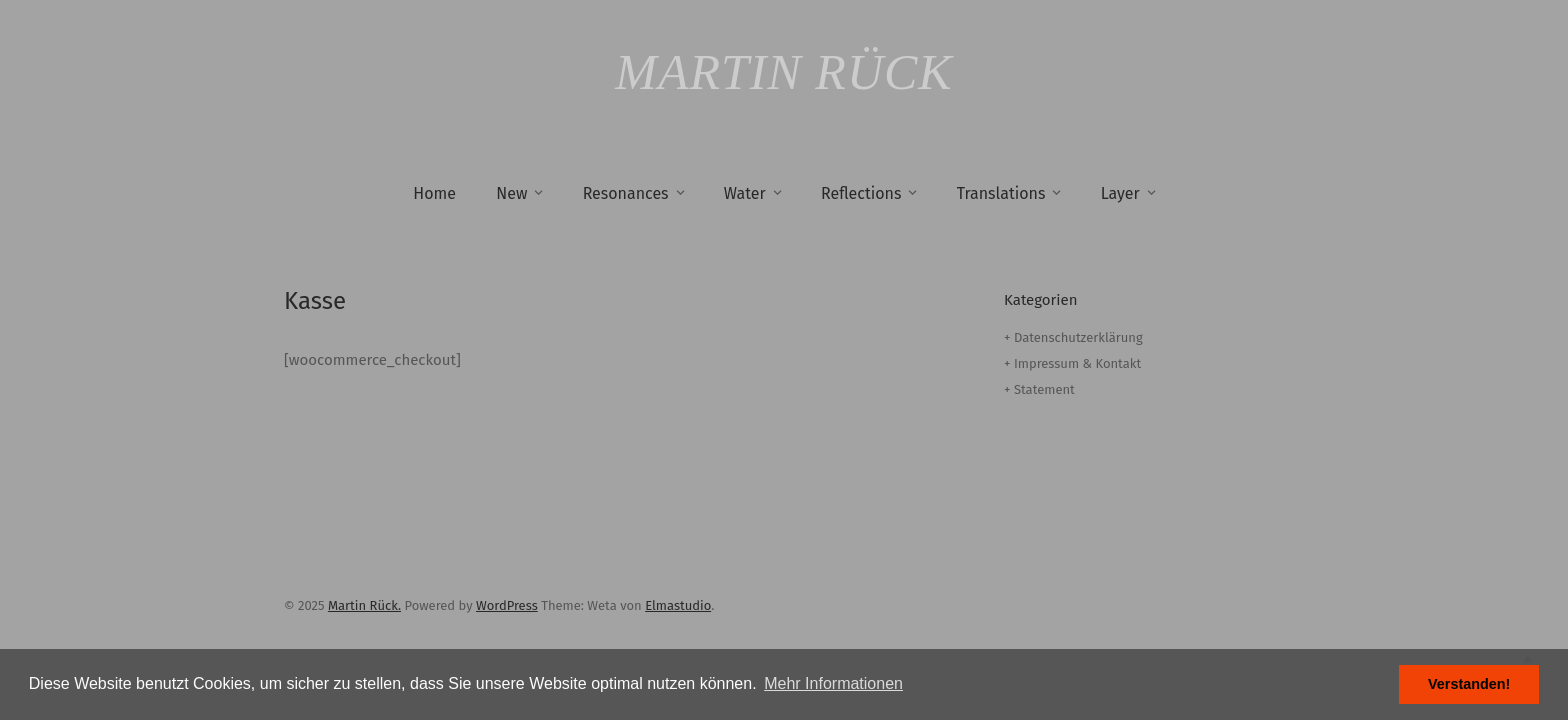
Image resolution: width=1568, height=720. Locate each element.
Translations (1001, 193)
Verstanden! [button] (1469, 684)
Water (745, 193)
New (511, 193)
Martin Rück (783, 72)
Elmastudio (678, 605)
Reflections (861, 193)
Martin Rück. (364, 605)
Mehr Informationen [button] (833, 683)
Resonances (626, 193)
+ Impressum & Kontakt (1072, 363)
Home (434, 193)
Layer (1120, 193)
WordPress (507, 605)
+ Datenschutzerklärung (1073, 337)
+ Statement (1039, 389)
